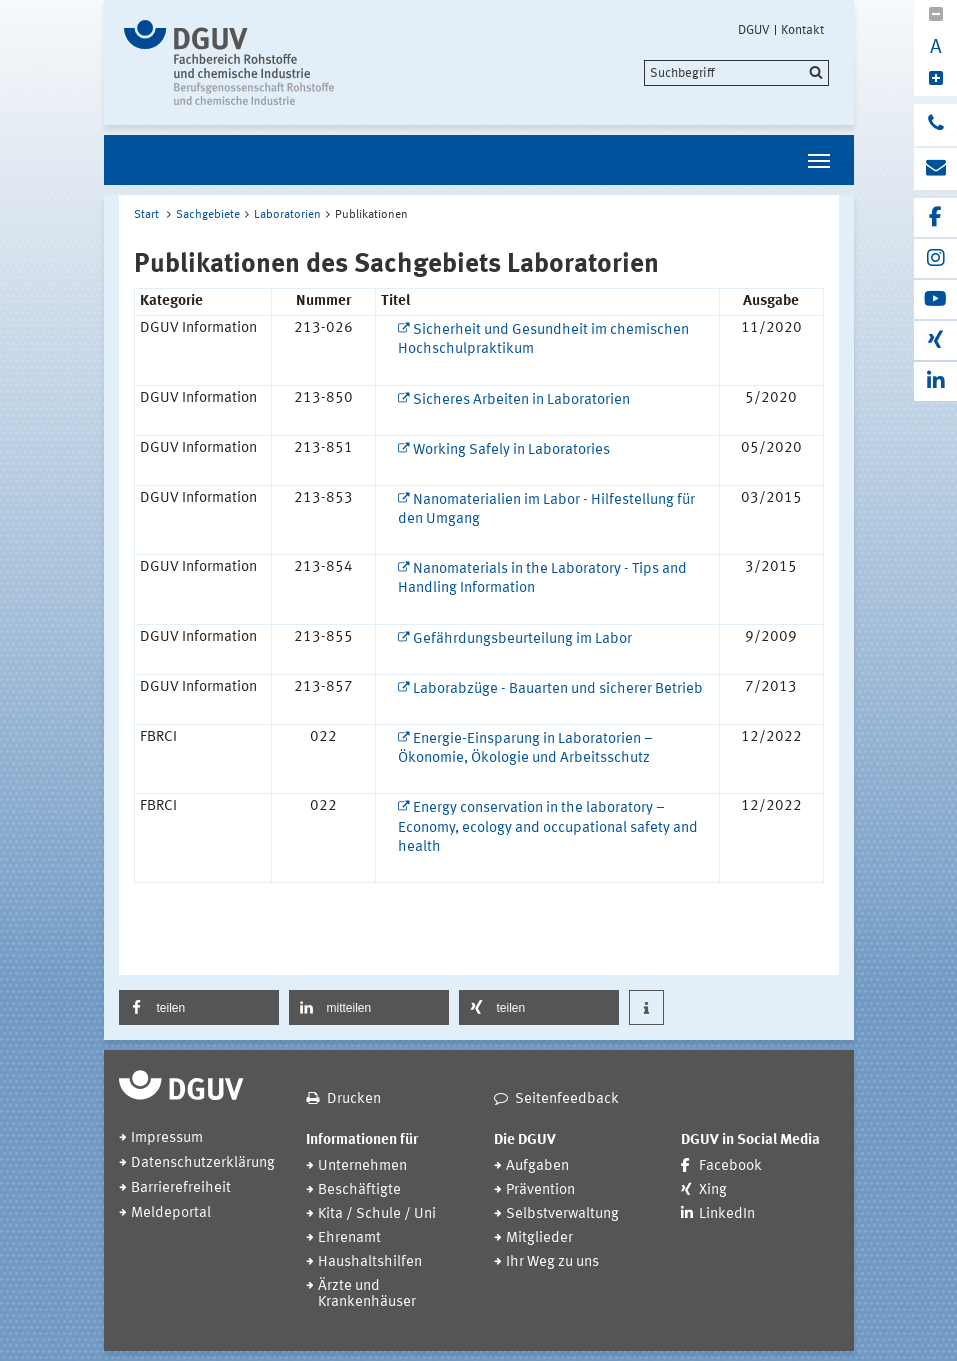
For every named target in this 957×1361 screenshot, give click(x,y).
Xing (713, 1190)
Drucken (354, 1099)
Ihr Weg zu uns (552, 1262)
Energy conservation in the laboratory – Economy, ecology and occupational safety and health (548, 827)
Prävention (540, 1190)
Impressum (167, 1138)
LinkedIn (727, 1214)
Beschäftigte (359, 1190)
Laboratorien (287, 215)
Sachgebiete (208, 215)
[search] (736, 73)
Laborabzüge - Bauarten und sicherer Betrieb (558, 689)
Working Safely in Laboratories (511, 450)
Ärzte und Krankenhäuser (367, 1294)
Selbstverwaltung (562, 1214)
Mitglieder (539, 1238)
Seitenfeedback (567, 1099)
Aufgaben (537, 1166)
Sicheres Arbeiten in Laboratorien (521, 400)
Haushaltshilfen (370, 1262)
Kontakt (802, 30)
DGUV (754, 30)
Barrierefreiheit (181, 1188)
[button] (199, 1007)
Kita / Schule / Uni (377, 1214)
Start (146, 215)
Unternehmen (362, 1166)
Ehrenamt (349, 1238)
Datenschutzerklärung (203, 1163)
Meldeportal (171, 1213)
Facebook (730, 1166)
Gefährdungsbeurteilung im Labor (522, 639)
